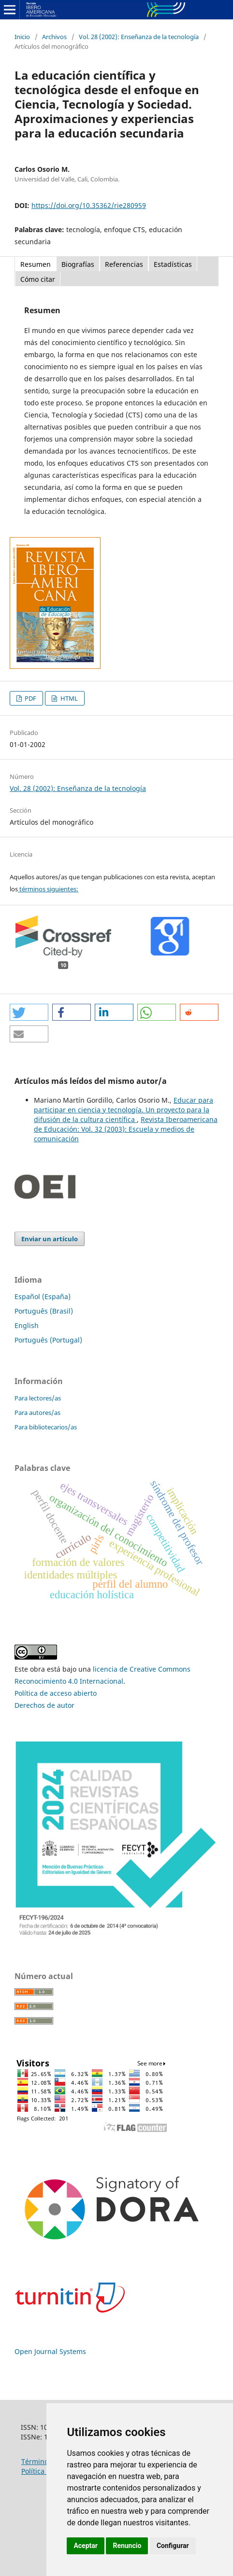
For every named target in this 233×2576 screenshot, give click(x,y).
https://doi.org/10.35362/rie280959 (88, 205)
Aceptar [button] (85, 2545)
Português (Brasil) (44, 1311)
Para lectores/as (38, 1398)
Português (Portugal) (48, 1339)
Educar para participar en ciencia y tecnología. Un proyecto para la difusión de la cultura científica (123, 1109)
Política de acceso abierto (56, 1693)
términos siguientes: (48, 889)
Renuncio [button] (127, 2545)
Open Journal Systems (50, 2351)
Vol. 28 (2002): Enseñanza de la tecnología (139, 36)
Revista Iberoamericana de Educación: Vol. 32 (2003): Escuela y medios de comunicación (126, 1129)
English (27, 1325)
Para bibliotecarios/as (46, 1427)
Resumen (35, 264)
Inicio (22, 36)
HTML (68, 698)
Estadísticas (173, 264)
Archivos (54, 36)
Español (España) (43, 1296)
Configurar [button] (173, 2545)
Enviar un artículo (49, 1238)
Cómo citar (37, 279)
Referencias (124, 264)
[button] (29, 1012)
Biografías (77, 264)
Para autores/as (37, 1412)
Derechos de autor (44, 1705)
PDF (29, 698)
